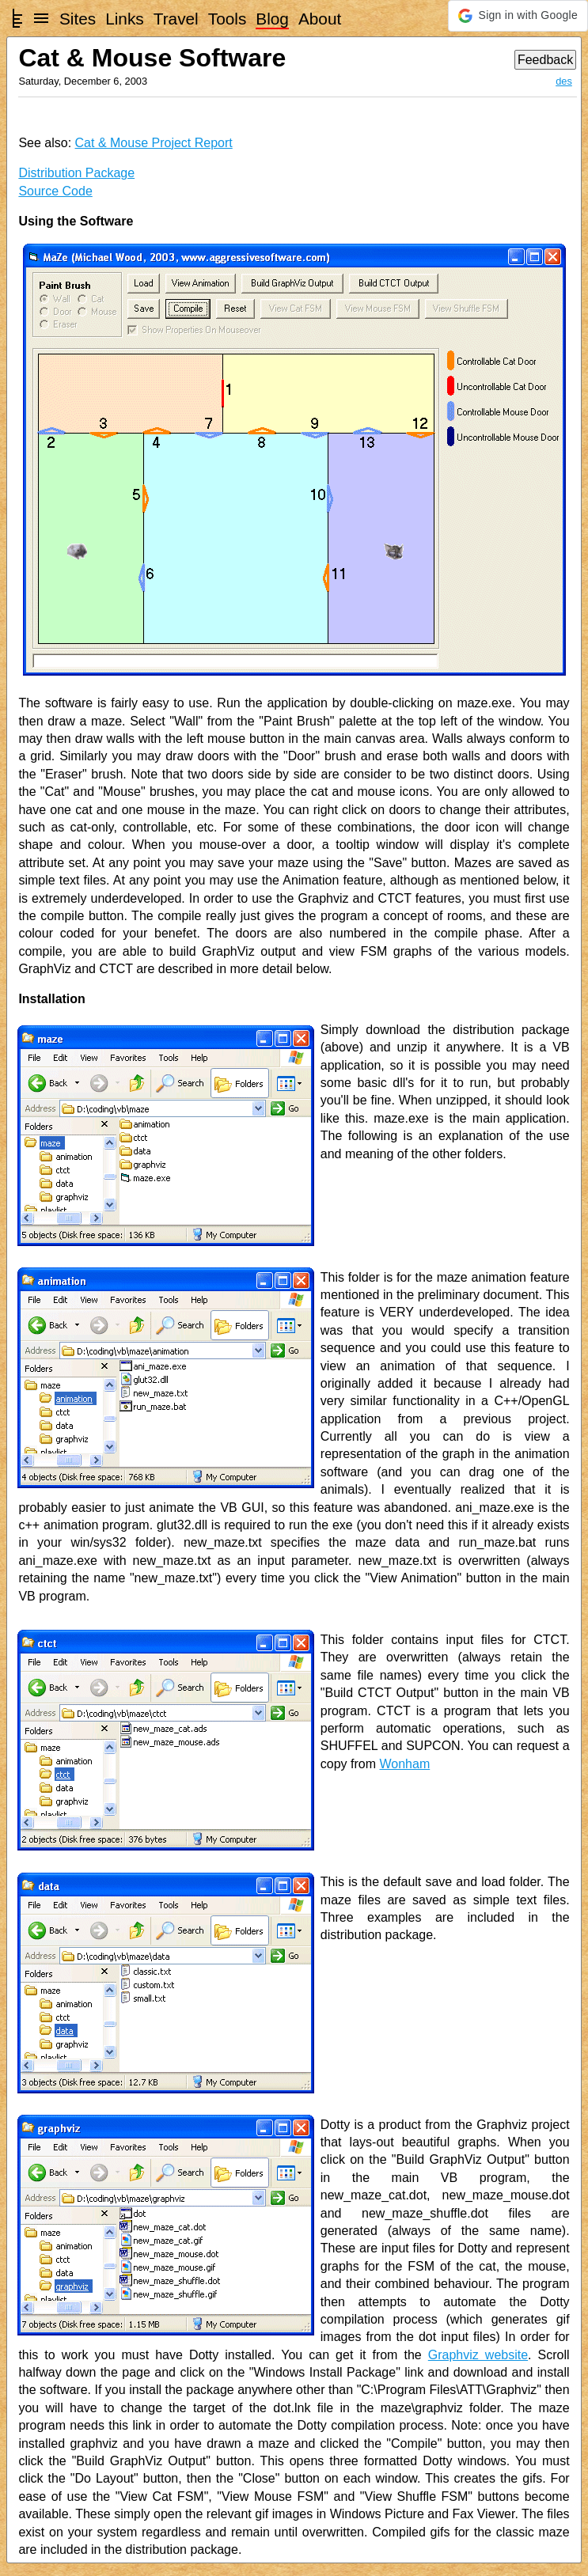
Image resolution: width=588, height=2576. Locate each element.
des (564, 81)
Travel (176, 18)
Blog (272, 18)
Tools (227, 18)
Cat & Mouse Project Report (154, 143)
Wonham (404, 1764)
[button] (518, 16)
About (319, 18)
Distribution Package (76, 173)
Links (124, 18)
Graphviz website (478, 2355)
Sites (77, 18)
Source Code (55, 191)
